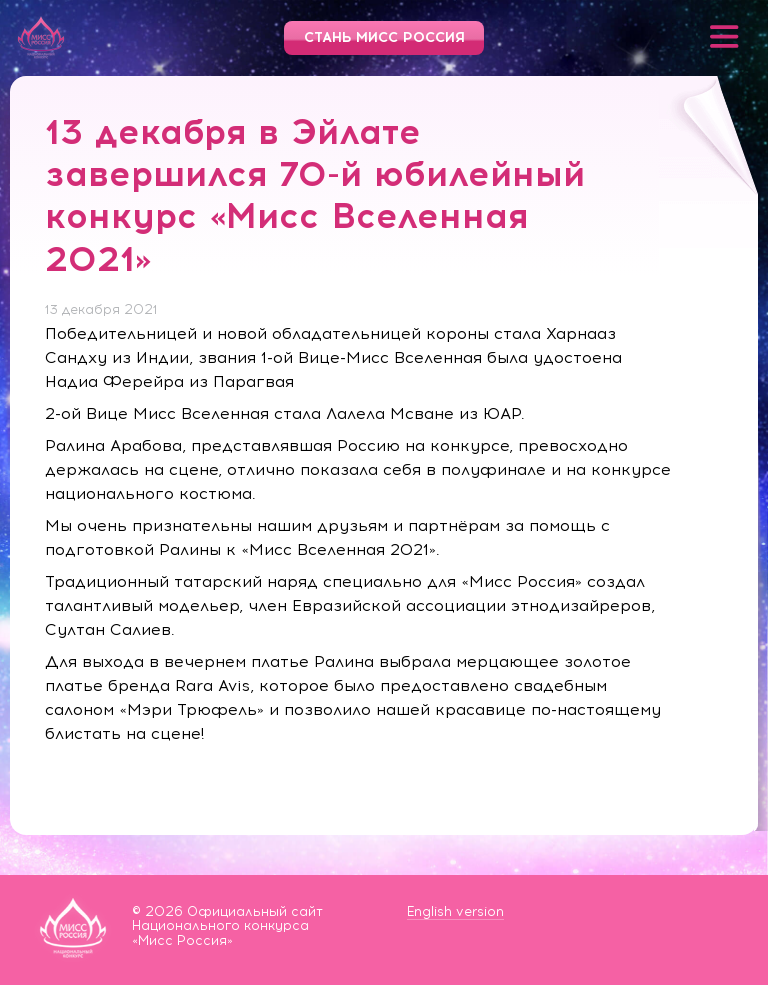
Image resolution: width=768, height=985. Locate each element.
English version (455, 911)
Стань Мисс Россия (384, 37)
